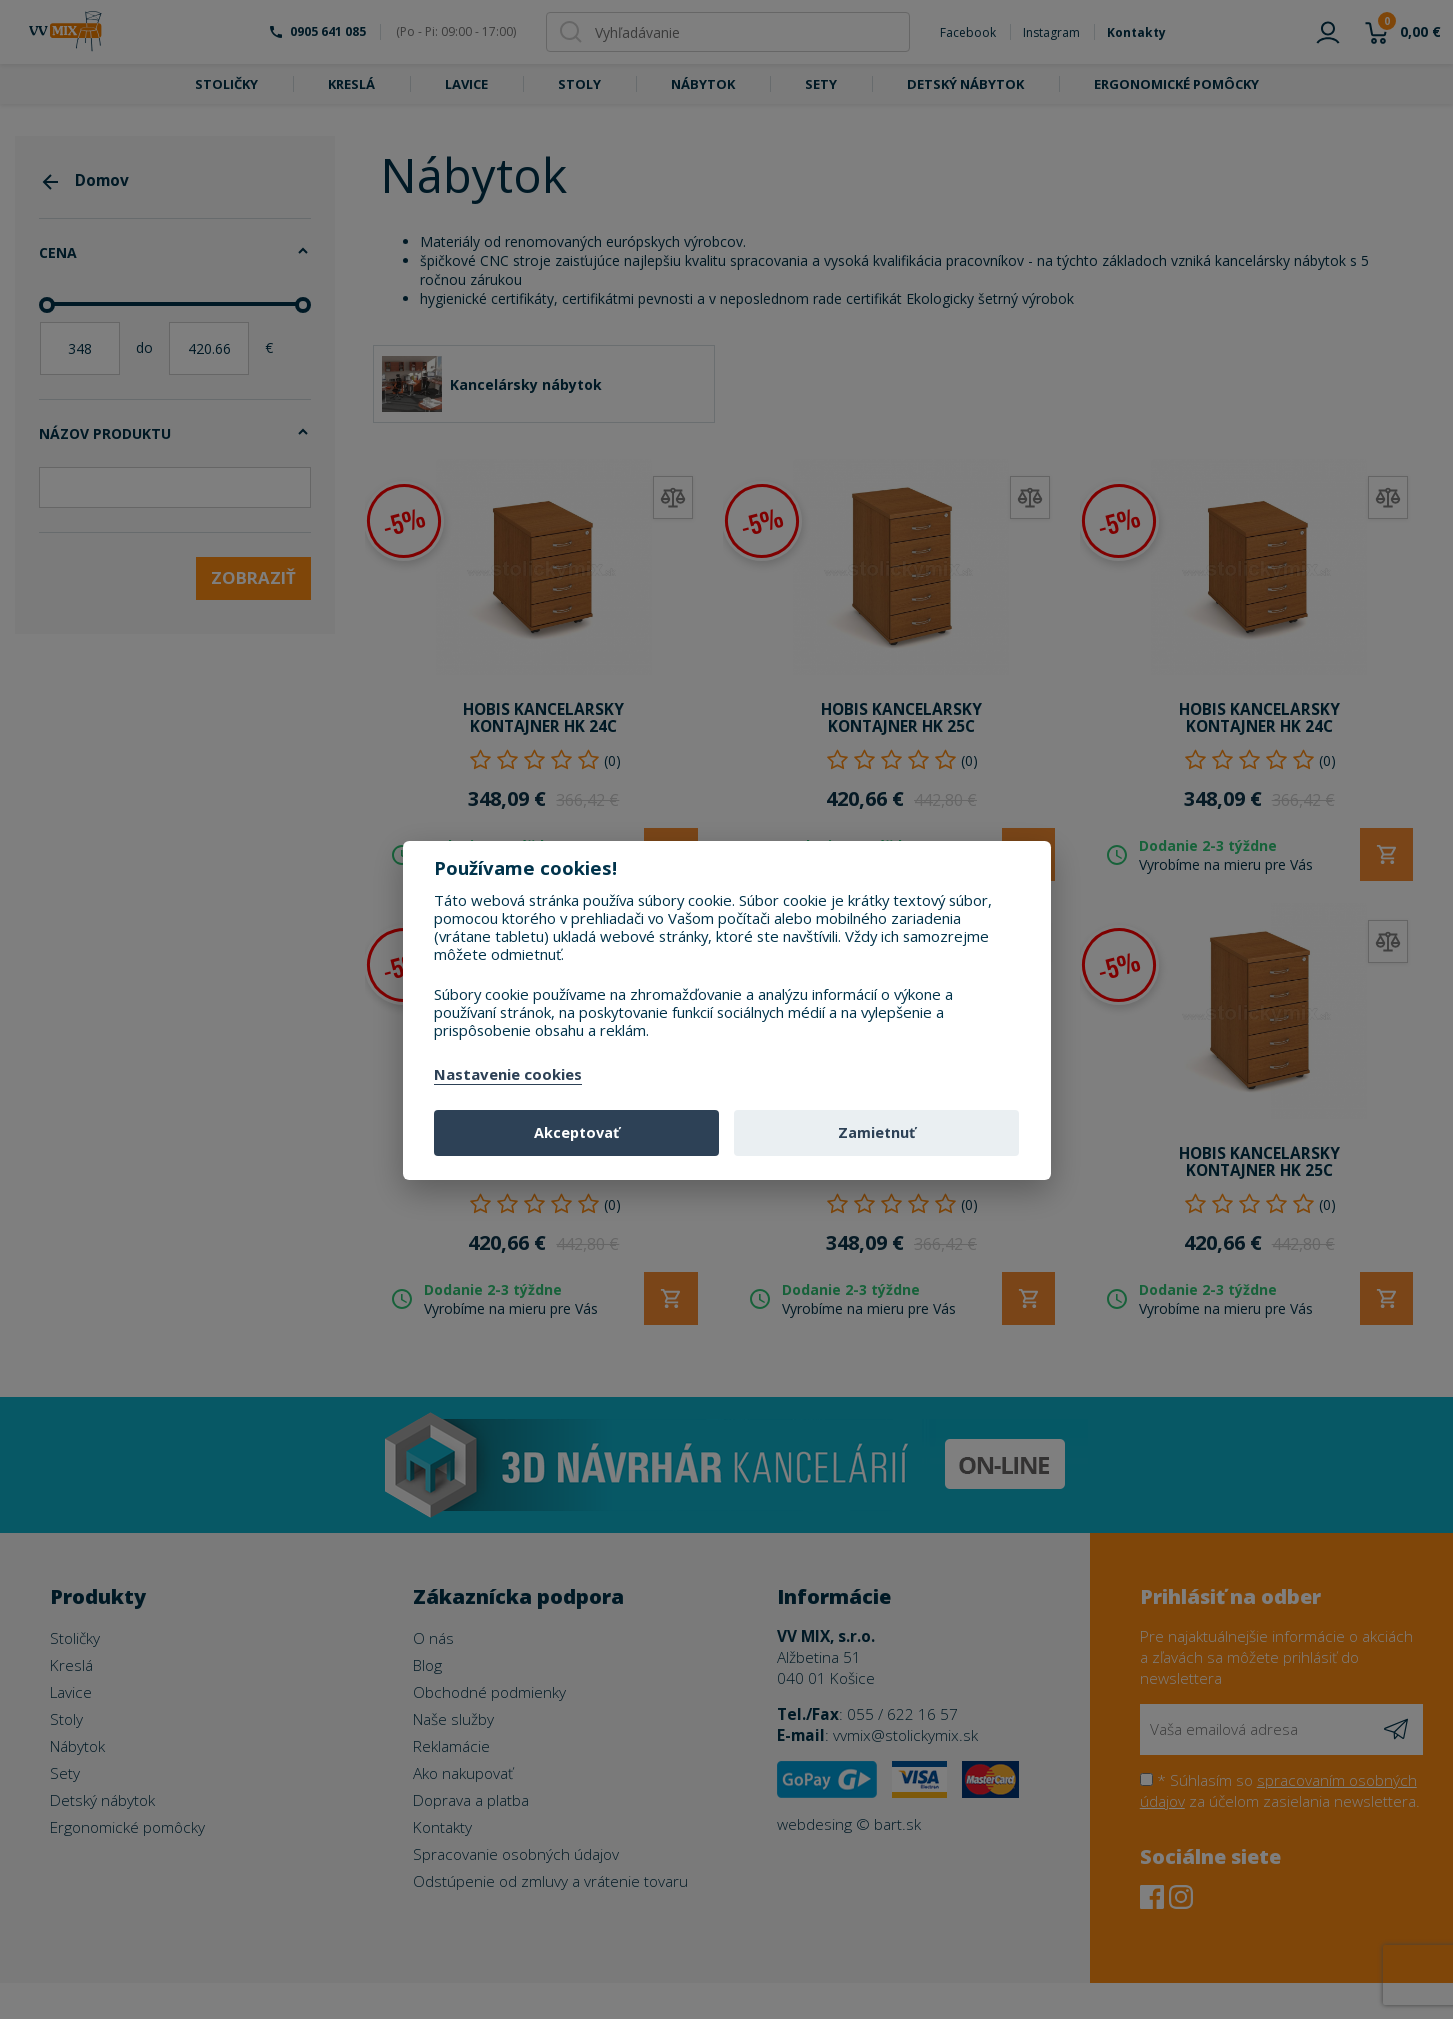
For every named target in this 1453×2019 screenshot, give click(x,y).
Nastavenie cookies (508, 1075)
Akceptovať (576, 1132)
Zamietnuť (876, 1132)
